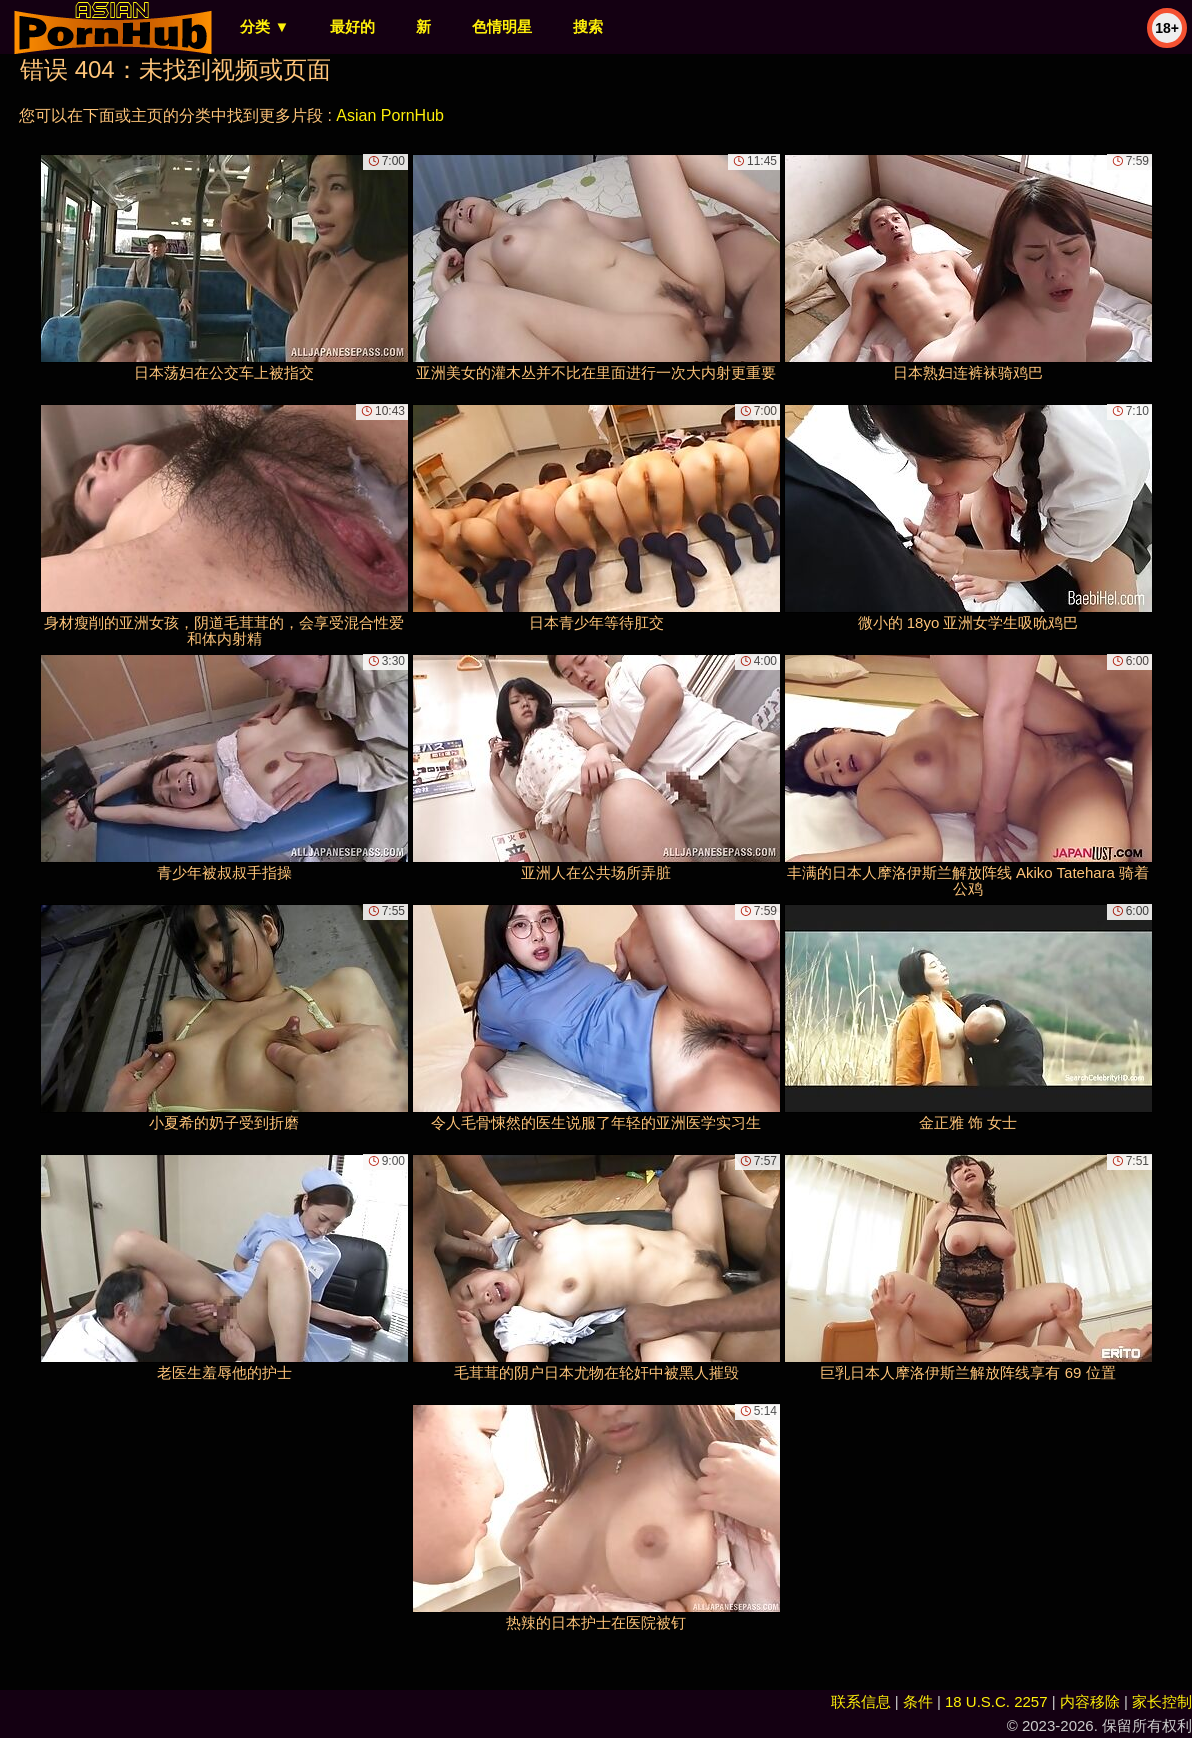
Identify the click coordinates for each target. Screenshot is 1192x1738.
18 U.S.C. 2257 (996, 1701)
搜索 (588, 26)
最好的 (352, 26)
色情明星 (502, 26)
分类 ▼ (264, 26)
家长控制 (1162, 1701)
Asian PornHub (390, 115)
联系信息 (861, 1701)
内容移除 (1090, 1701)
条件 (918, 1701)
